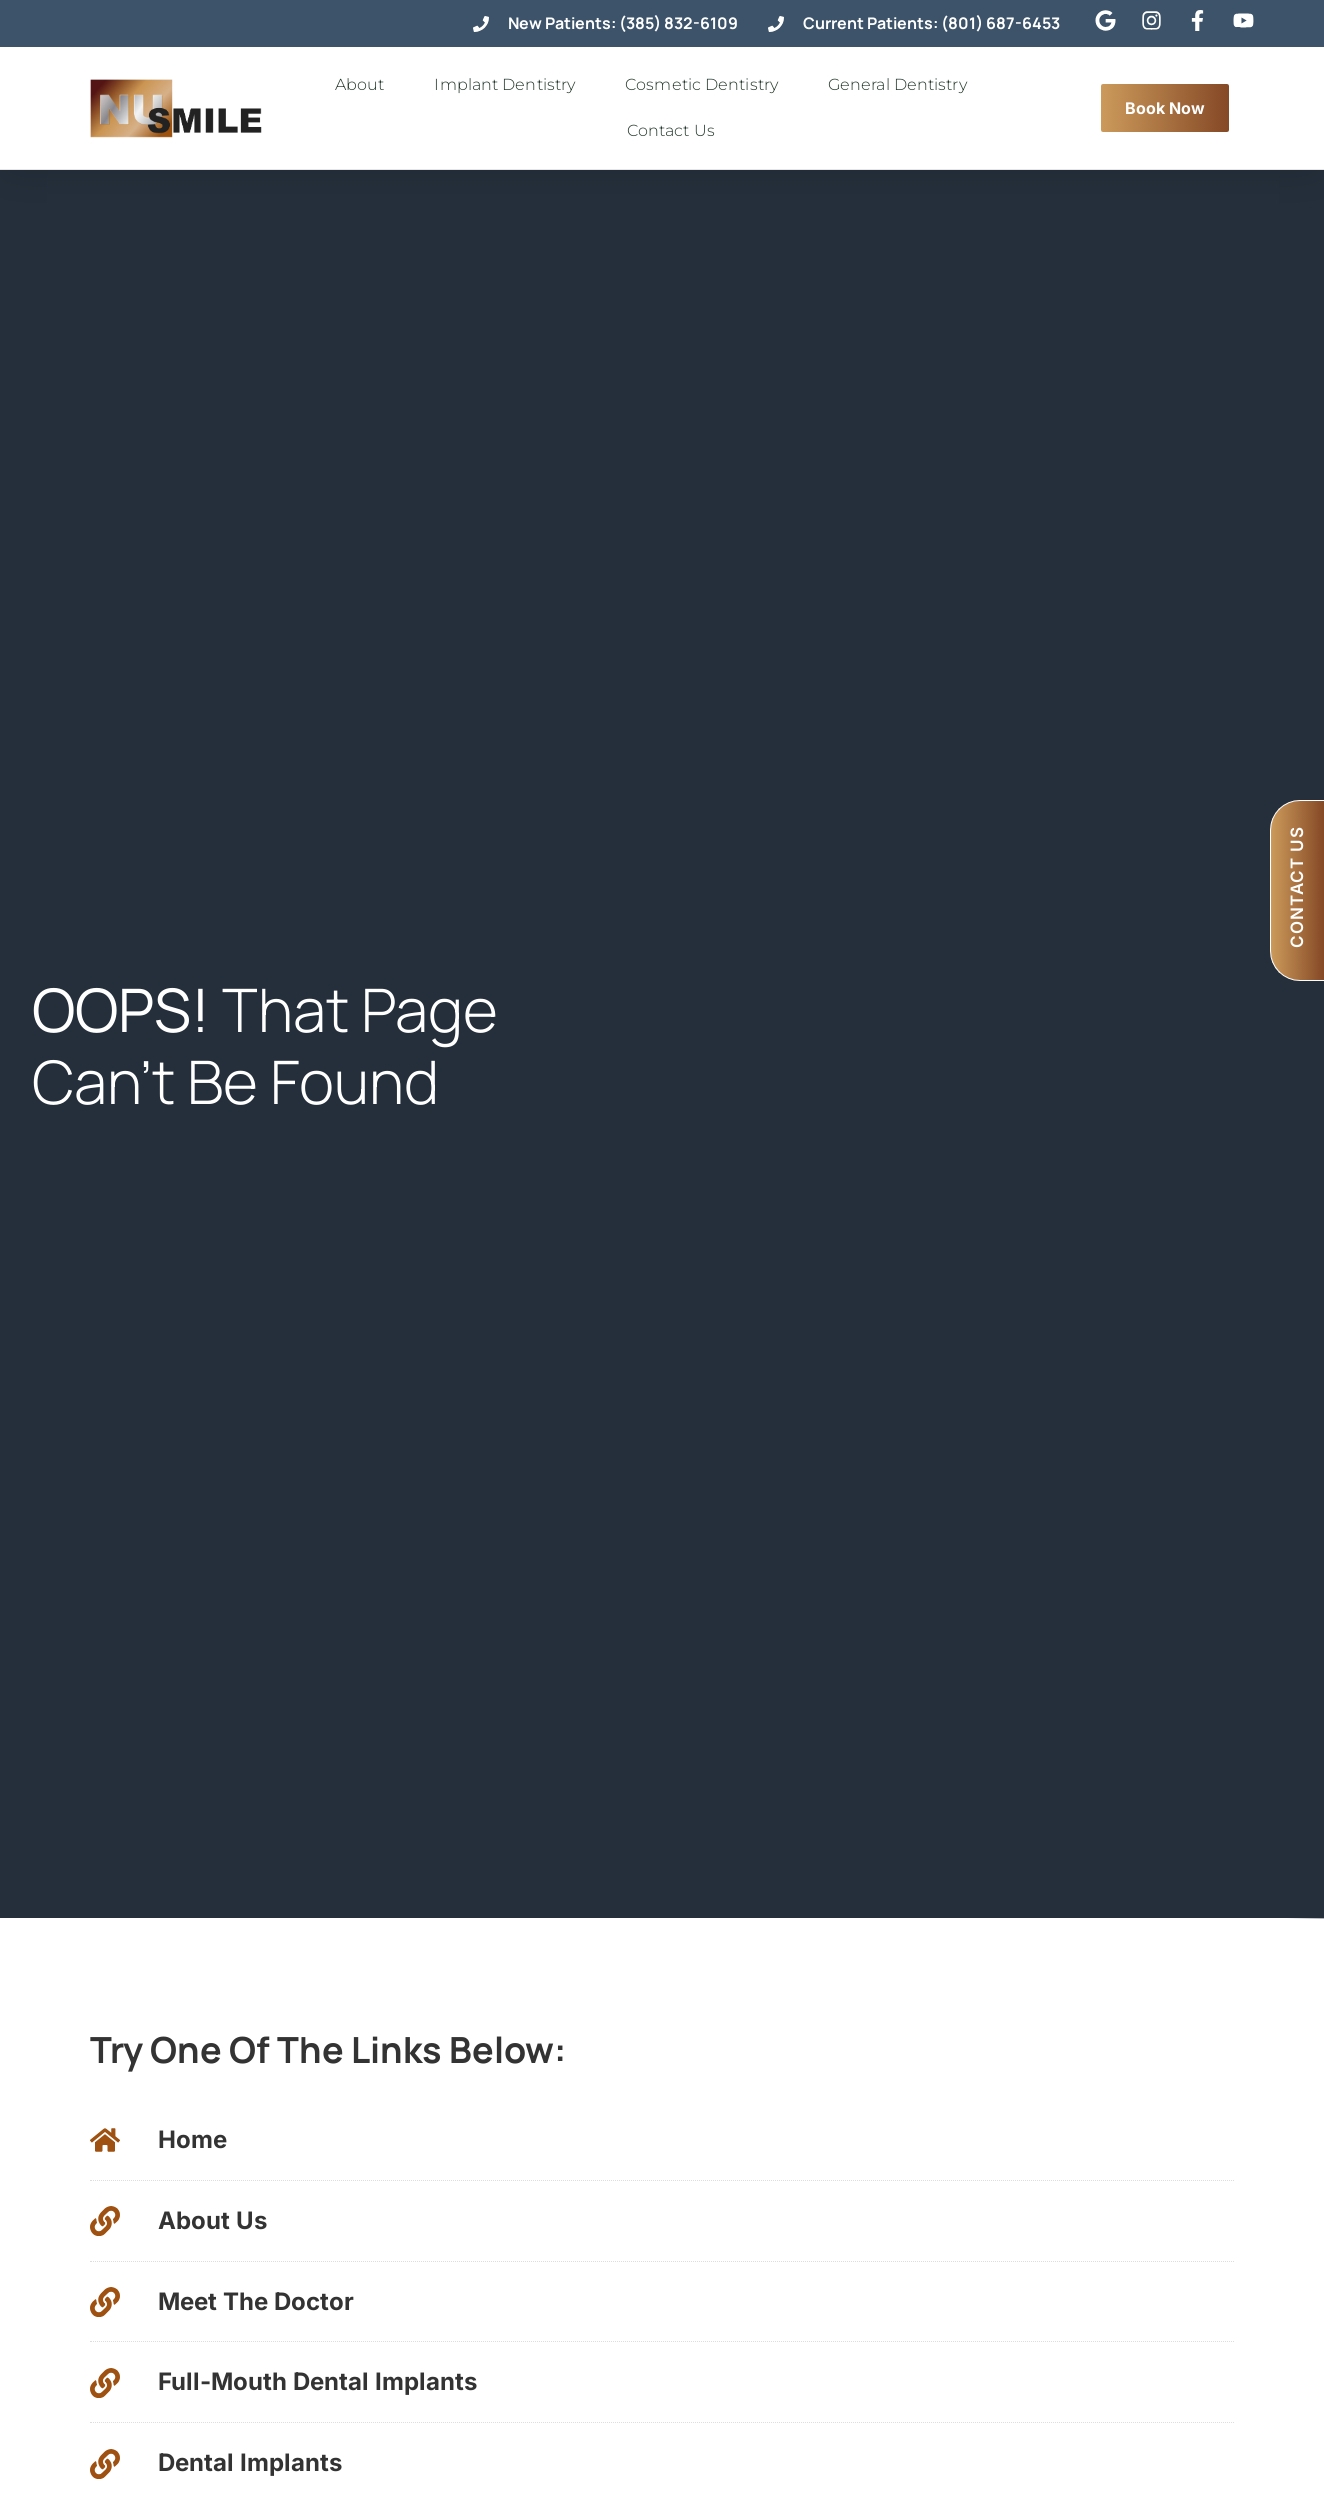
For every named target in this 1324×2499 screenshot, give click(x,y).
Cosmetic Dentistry (706, 85)
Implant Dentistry (509, 85)
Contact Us (676, 131)
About (365, 85)
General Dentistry (902, 85)
